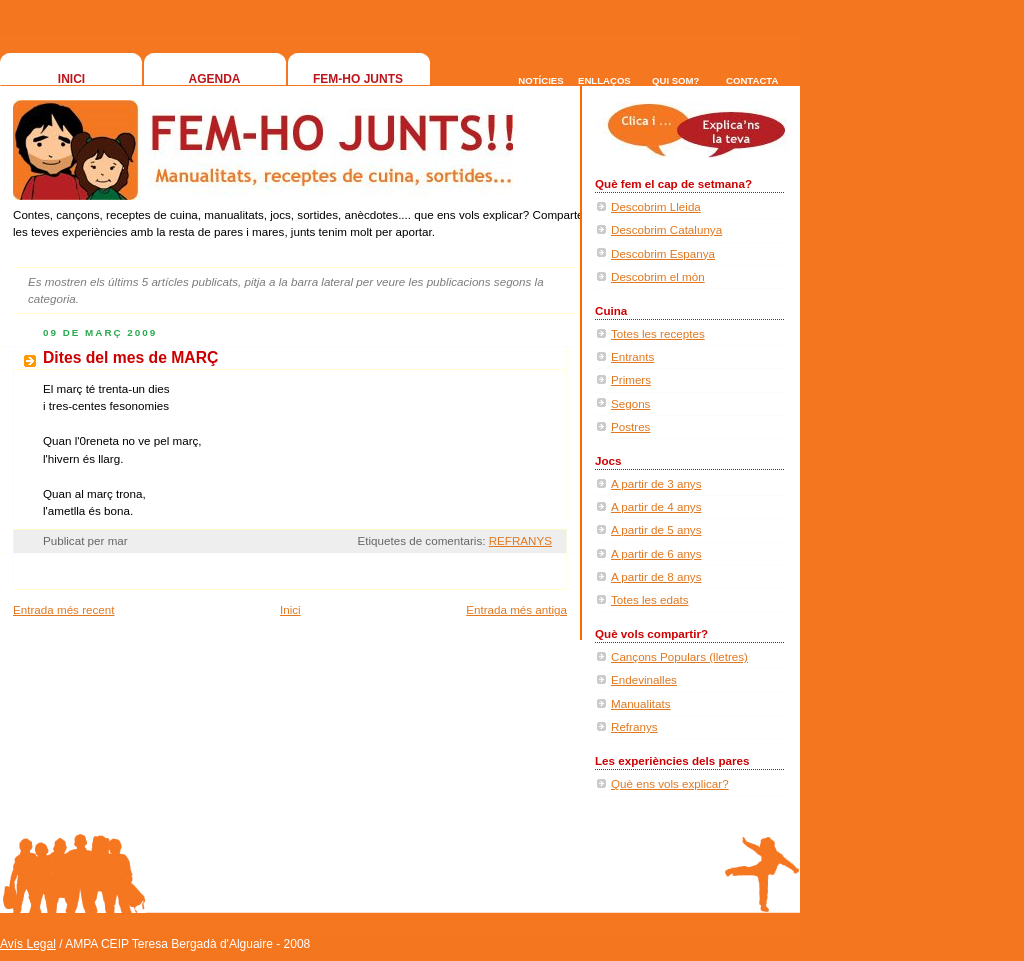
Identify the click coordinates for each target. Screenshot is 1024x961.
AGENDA (214, 79)
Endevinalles (644, 679)
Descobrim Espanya (663, 253)
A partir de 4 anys (656, 506)
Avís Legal (28, 944)
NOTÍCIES (540, 80)
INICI (71, 79)
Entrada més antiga (516, 609)
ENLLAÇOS (604, 80)
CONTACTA (752, 80)
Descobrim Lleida (656, 206)
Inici (290, 609)
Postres (630, 426)
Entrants (632, 356)
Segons (630, 403)
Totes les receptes (658, 333)
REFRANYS (520, 540)
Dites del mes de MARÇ (130, 357)
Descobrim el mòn (658, 276)
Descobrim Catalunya (666, 229)
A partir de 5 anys (656, 529)
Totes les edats (650, 599)
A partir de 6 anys (656, 553)
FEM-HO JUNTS (358, 79)
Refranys (634, 726)
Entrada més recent (63, 609)
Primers (631, 379)
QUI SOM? (675, 80)
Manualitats (640, 703)
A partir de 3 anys (656, 483)
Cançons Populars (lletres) (679, 656)
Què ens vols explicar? (670, 783)
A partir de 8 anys (656, 576)
